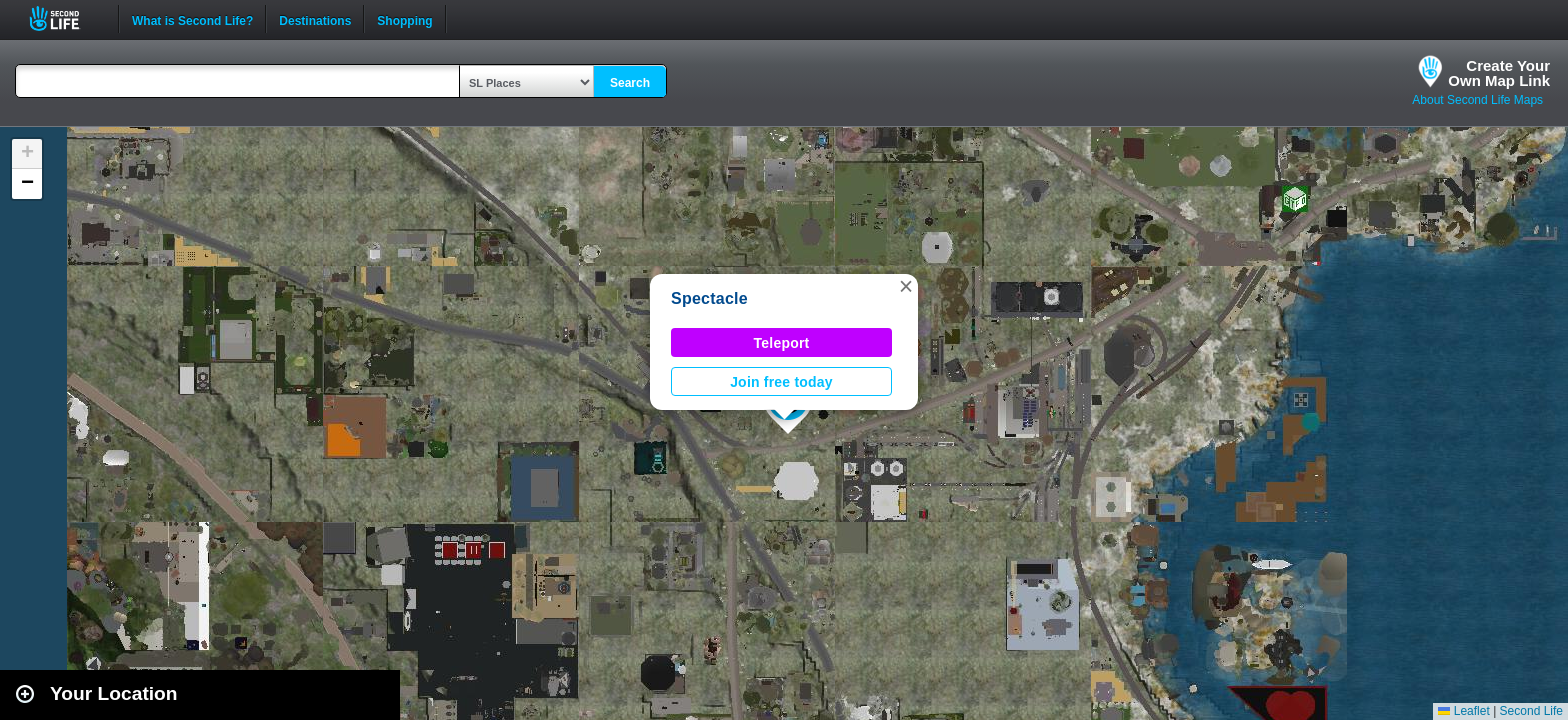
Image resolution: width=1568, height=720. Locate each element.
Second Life (65, 18)
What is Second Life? (192, 19)
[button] (906, 286)
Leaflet (1463, 711)
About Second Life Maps (1477, 100)
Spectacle (709, 298)
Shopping (404, 19)
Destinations (315, 19)
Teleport (782, 343)
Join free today (781, 382)
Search (630, 83)
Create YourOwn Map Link (1499, 73)
